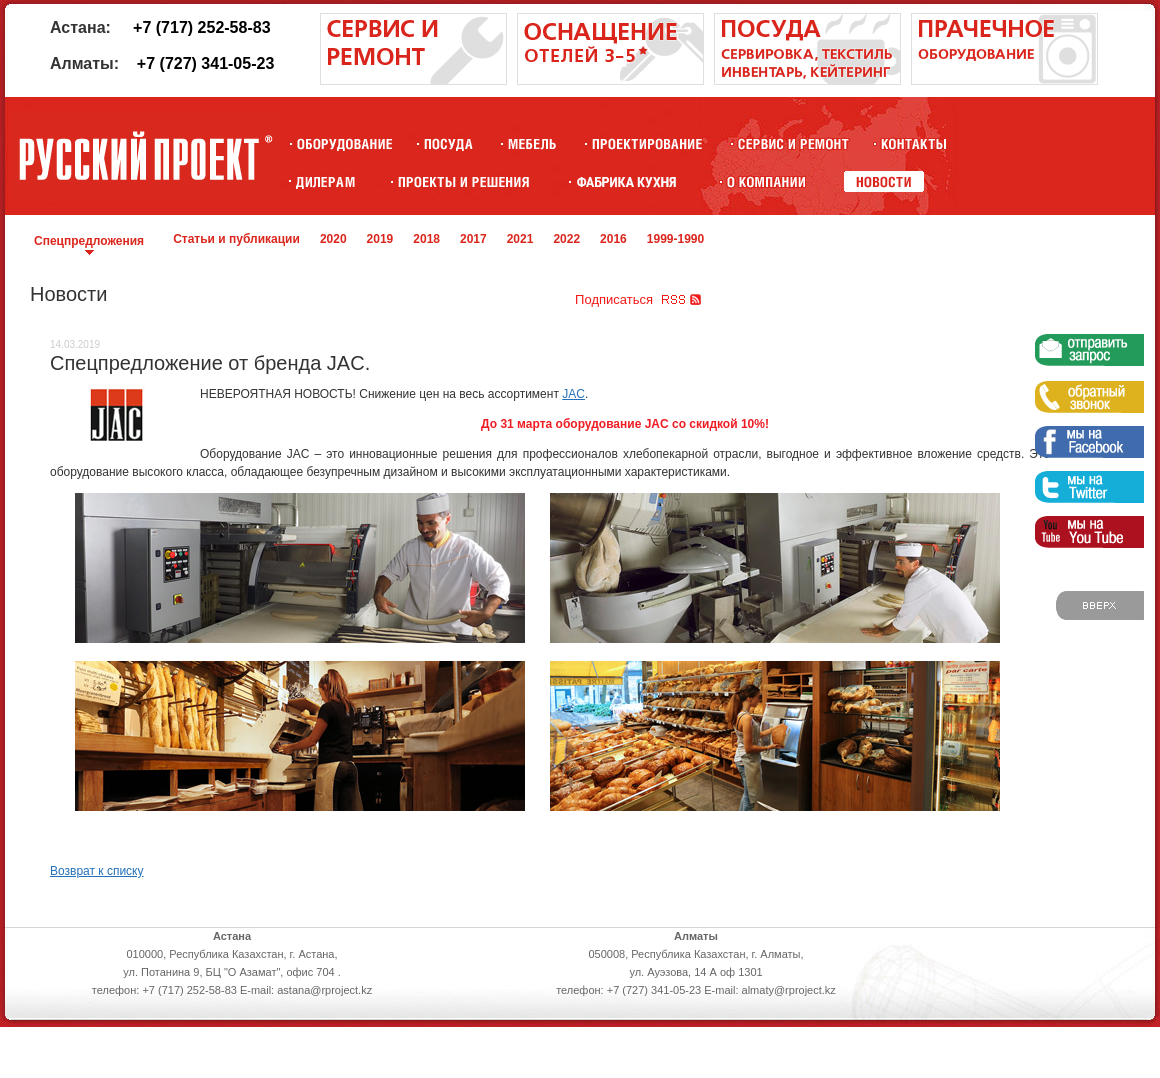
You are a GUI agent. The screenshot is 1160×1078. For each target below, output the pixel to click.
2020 (333, 239)
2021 (520, 239)
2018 (426, 239)
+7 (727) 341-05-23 (205, 63)
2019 (380, 239)
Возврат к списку (97, 871)
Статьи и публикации (236, 239)
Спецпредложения (89, 241)
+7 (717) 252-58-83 (201, 27)
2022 (566, 239)
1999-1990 (675, 239)
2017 (473, 239)
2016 (613, 239)
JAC (573, 394)
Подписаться (614, 299)
